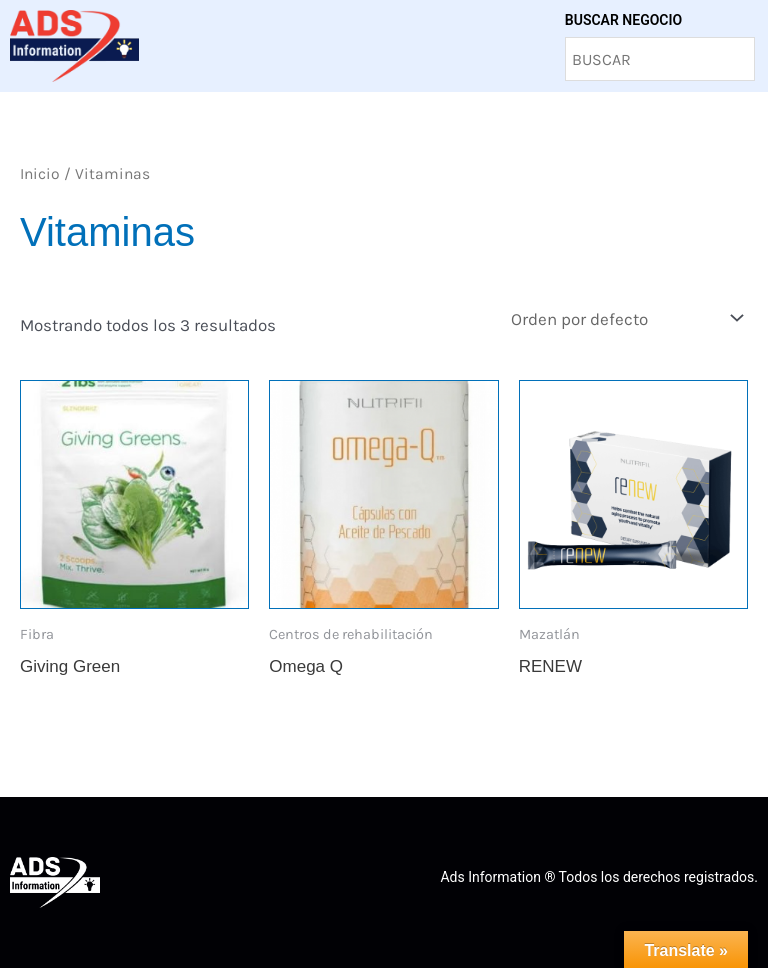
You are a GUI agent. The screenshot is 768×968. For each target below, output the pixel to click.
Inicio (40, 174)
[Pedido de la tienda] (625, 318)
